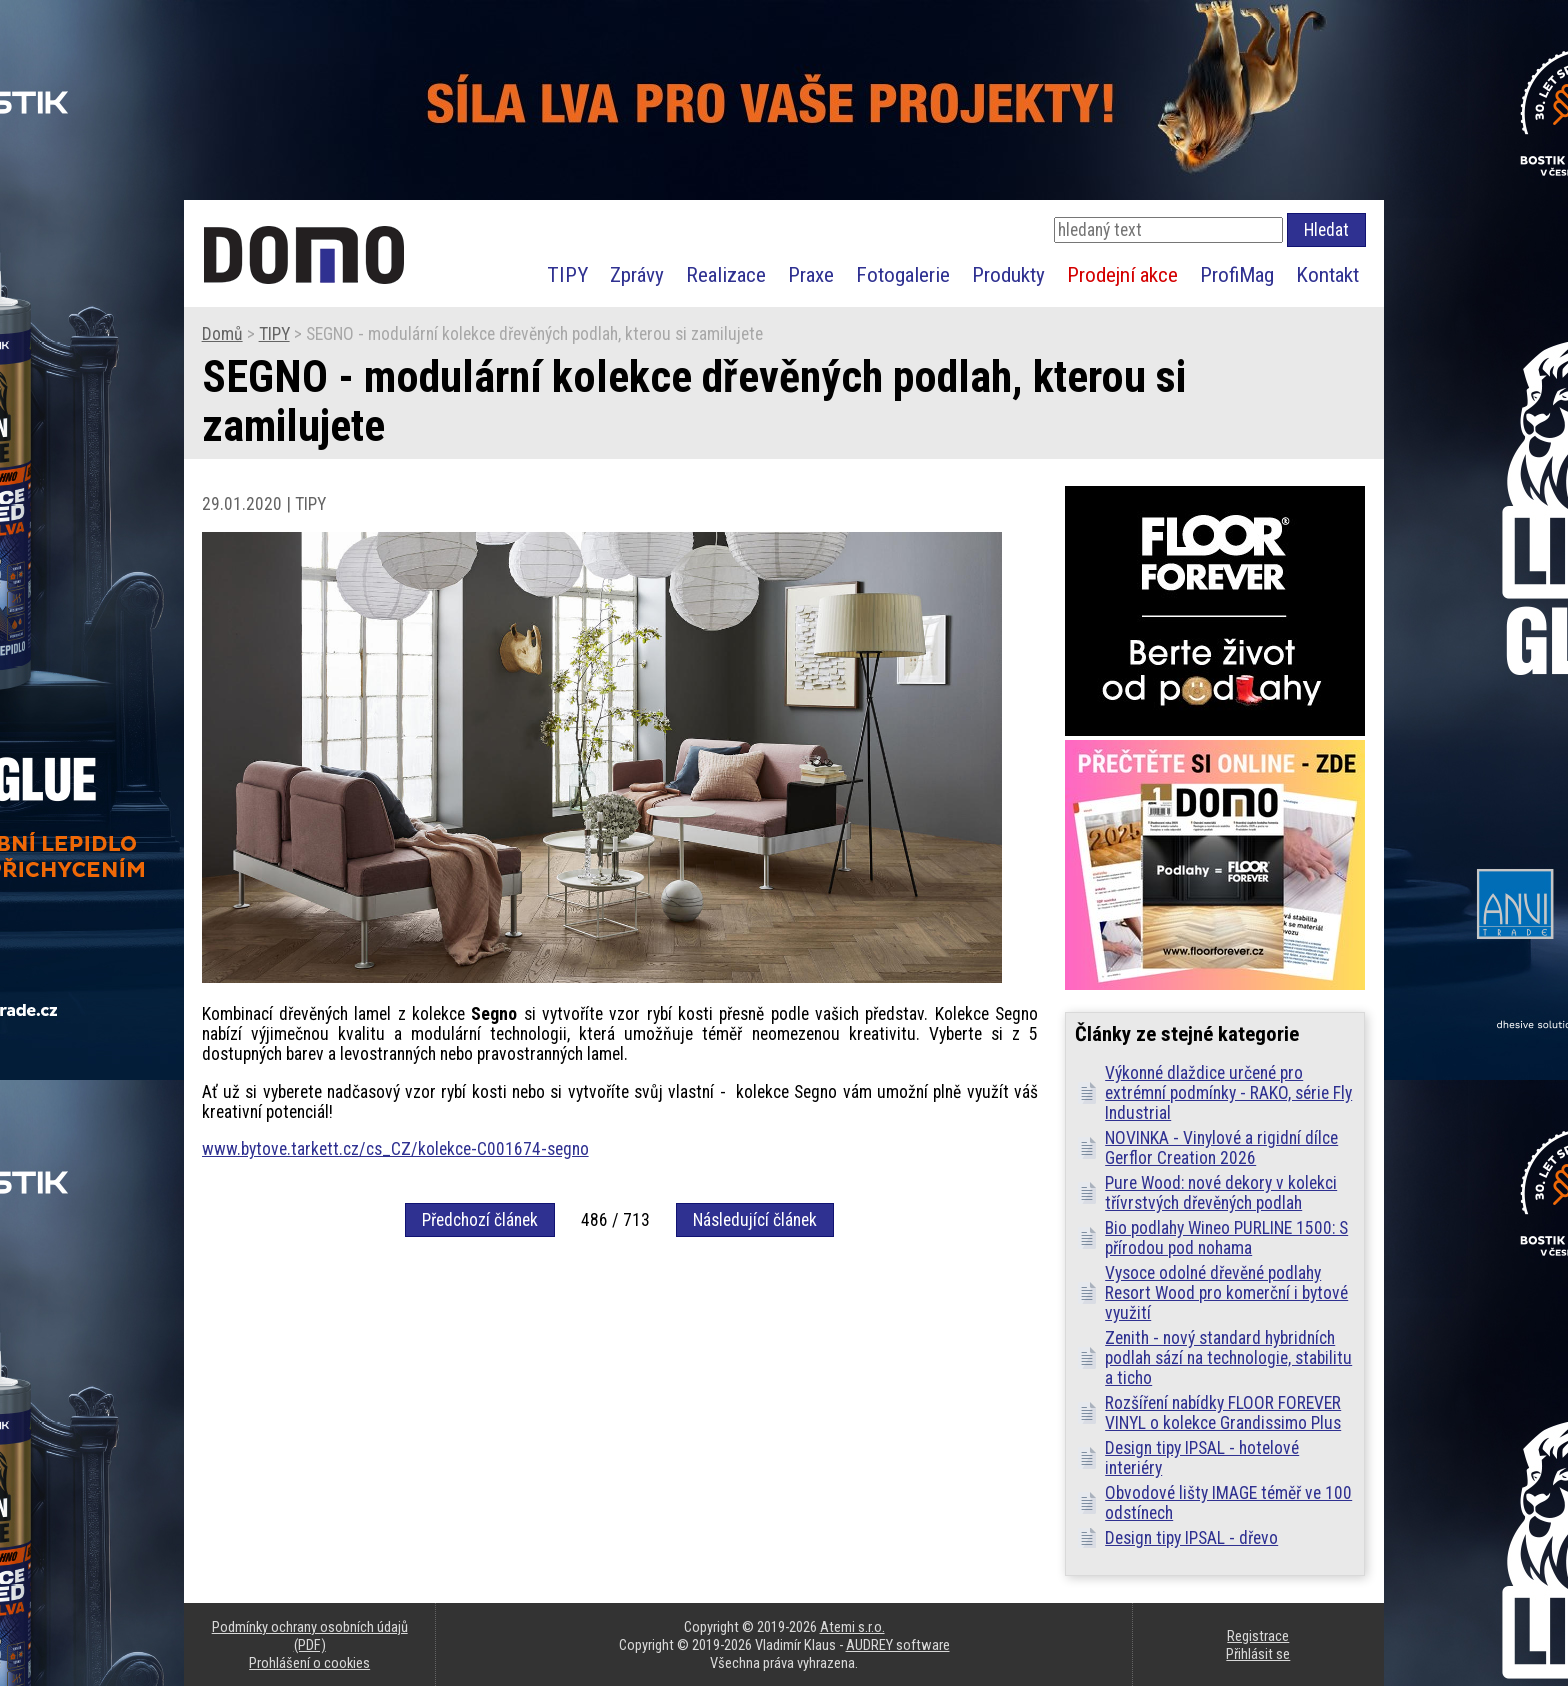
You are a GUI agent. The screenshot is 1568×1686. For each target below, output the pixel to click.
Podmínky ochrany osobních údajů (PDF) (310, 1636)
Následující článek (755, 1220)
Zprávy (637, 274)
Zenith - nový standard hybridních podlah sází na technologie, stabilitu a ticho (1228, 1358)
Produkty (1008, 274)
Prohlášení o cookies (309, 1663)
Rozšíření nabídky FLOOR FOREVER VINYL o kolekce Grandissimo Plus (1223, 1413)
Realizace (726, 274)
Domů (222, 334)
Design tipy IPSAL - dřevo (1191, 1538)
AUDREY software (898, 1645)
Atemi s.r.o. (852, 1627)
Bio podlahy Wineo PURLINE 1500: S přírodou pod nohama (1226, 1238)
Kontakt (1327, 274)
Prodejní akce (1122, 274)
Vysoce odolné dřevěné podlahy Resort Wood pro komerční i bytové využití (1226, 1293)
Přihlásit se (1258, 1654)
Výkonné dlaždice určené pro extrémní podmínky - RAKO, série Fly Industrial (1228, 1093)
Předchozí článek (480, 1220)
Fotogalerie (903, 274)
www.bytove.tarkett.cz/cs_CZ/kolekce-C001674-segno (395, 1149)
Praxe (811, 274)
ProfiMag (1237, 274)
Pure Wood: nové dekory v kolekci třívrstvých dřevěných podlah (1221, 1193)
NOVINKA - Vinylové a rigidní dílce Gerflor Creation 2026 (1221, 1148)
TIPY (567, 274)
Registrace (1258, 1636)
